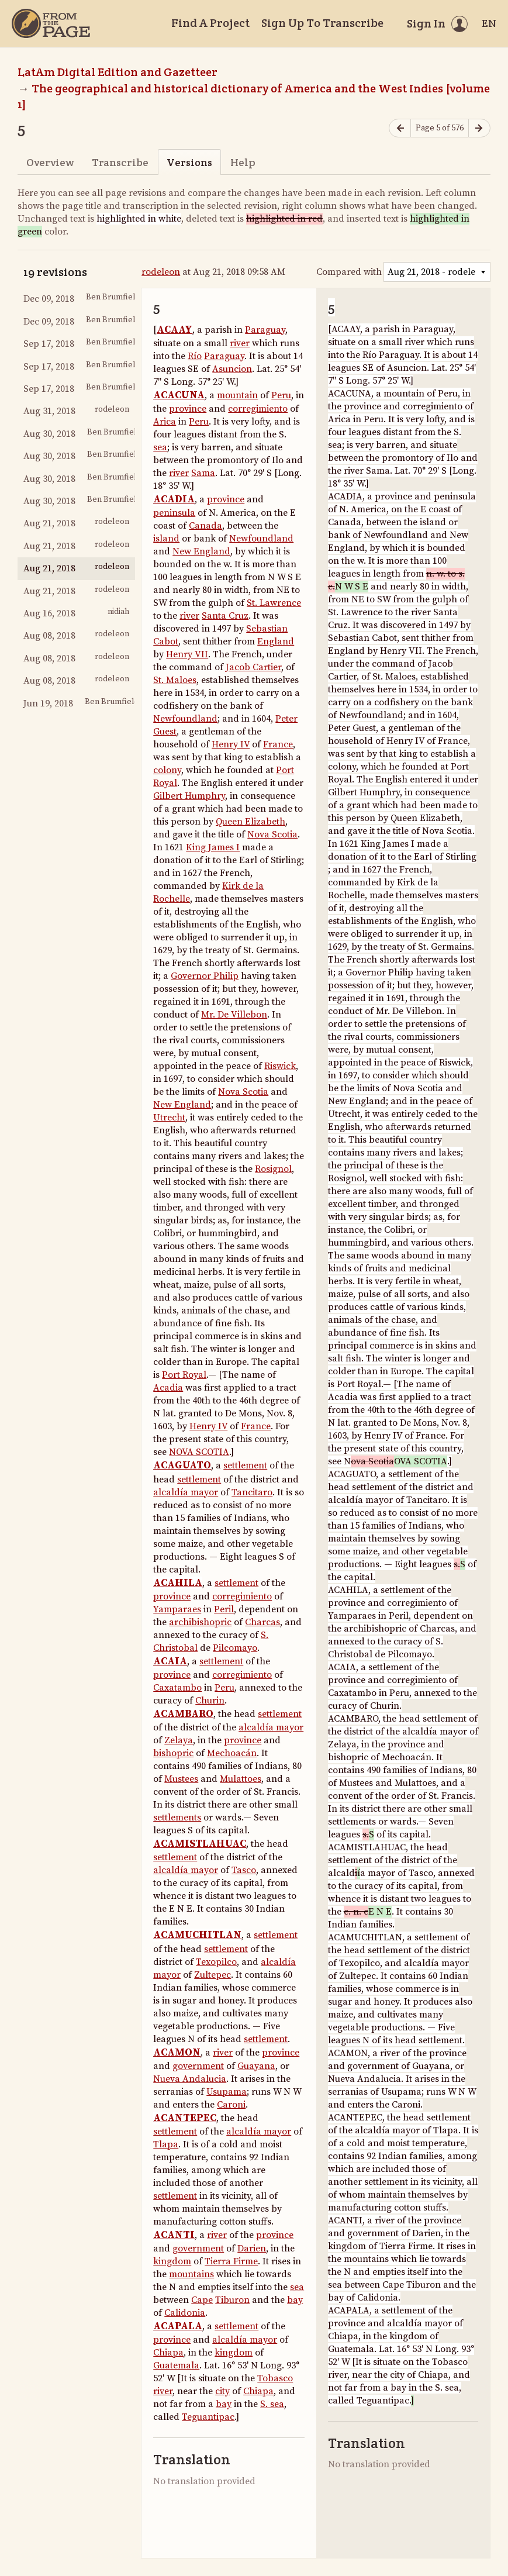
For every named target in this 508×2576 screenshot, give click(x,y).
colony (167, 770)
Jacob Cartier (253, 667)
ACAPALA (177, 2326)
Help (242, 162)
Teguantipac (208, 2417)
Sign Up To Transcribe (322, 22)
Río (195, 356)
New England (201, 551)
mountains (191, 2274)
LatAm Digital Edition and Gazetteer (117, 72)
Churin (209, 1700)
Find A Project (210, 22)
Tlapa (165, 2144)
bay (295, 2300)
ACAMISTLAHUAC (199, 1843)
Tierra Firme (231, 2261)
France (278, 744)
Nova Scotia (272, 834)
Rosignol (273, 1169)
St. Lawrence (274, 603)
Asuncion (232, 369)
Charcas (262, 1622)
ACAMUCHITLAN (197, 1935)
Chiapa (168, 2352)
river (240, 343)
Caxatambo (177, 1688)
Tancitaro (251, 1492)
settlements (177, 1817)
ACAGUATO (182, 1465)
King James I (213, 847)
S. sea (272, 2404)
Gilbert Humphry (189, 796)
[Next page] (479, 128)
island (166, 538)
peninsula (174, 513)
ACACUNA (179, 395)
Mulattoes (240, 1779)
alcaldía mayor (185, 1492)
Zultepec (212, 1975)
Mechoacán (232, 1753)
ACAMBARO (183, 1714)
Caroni (231, 2105)
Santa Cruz (225, 616)
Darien (251, 2248)
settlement (245, 1465)
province (187, 409)
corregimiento (258, 409)
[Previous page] (400, 128)
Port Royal (184, 1375)
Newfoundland (261, 538)
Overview (50, 162)
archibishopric (200, 1622)
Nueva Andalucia (189, 2079)
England (275, 641)
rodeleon (160, 272)
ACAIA (170, 1661)
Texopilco (216, 1962)
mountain (237, 395)
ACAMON (177, 2052)
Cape (202, 2300)
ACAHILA (177, 1583)
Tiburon (232, 2300)
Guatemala (176, 2365)
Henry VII (187, 654)
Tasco (243, 1870)
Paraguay (265, 330)
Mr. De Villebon (234, 1014)
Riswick (280, 1066)
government (198, 2066)
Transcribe (120, 162)
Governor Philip (205, 976)
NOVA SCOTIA (199, 1452)
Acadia (168, 1388)
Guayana (256, 2066)
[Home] (51, 23)
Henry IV (231, 744)
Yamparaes (177, 1609)
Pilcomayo (235, 1648)
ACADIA (174, 499)
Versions (189, 162)
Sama (203, 473)
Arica (164, 421)
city (222, 2391)
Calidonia (184, 2313)
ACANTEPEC (184, 2118)
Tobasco (275, 2378)
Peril (224, 1609)
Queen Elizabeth (250, 821)
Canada (205, 526)
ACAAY (174, 329)
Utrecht (169, 1117)
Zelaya (178, 1740)
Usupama (226, 2092)
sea (160, 447)
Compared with (349, 272)
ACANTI (174, 2235)
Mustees (181, 1779)
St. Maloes (174, 680)
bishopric (173, 1753)
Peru (281, 395)
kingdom (172, 2261)
